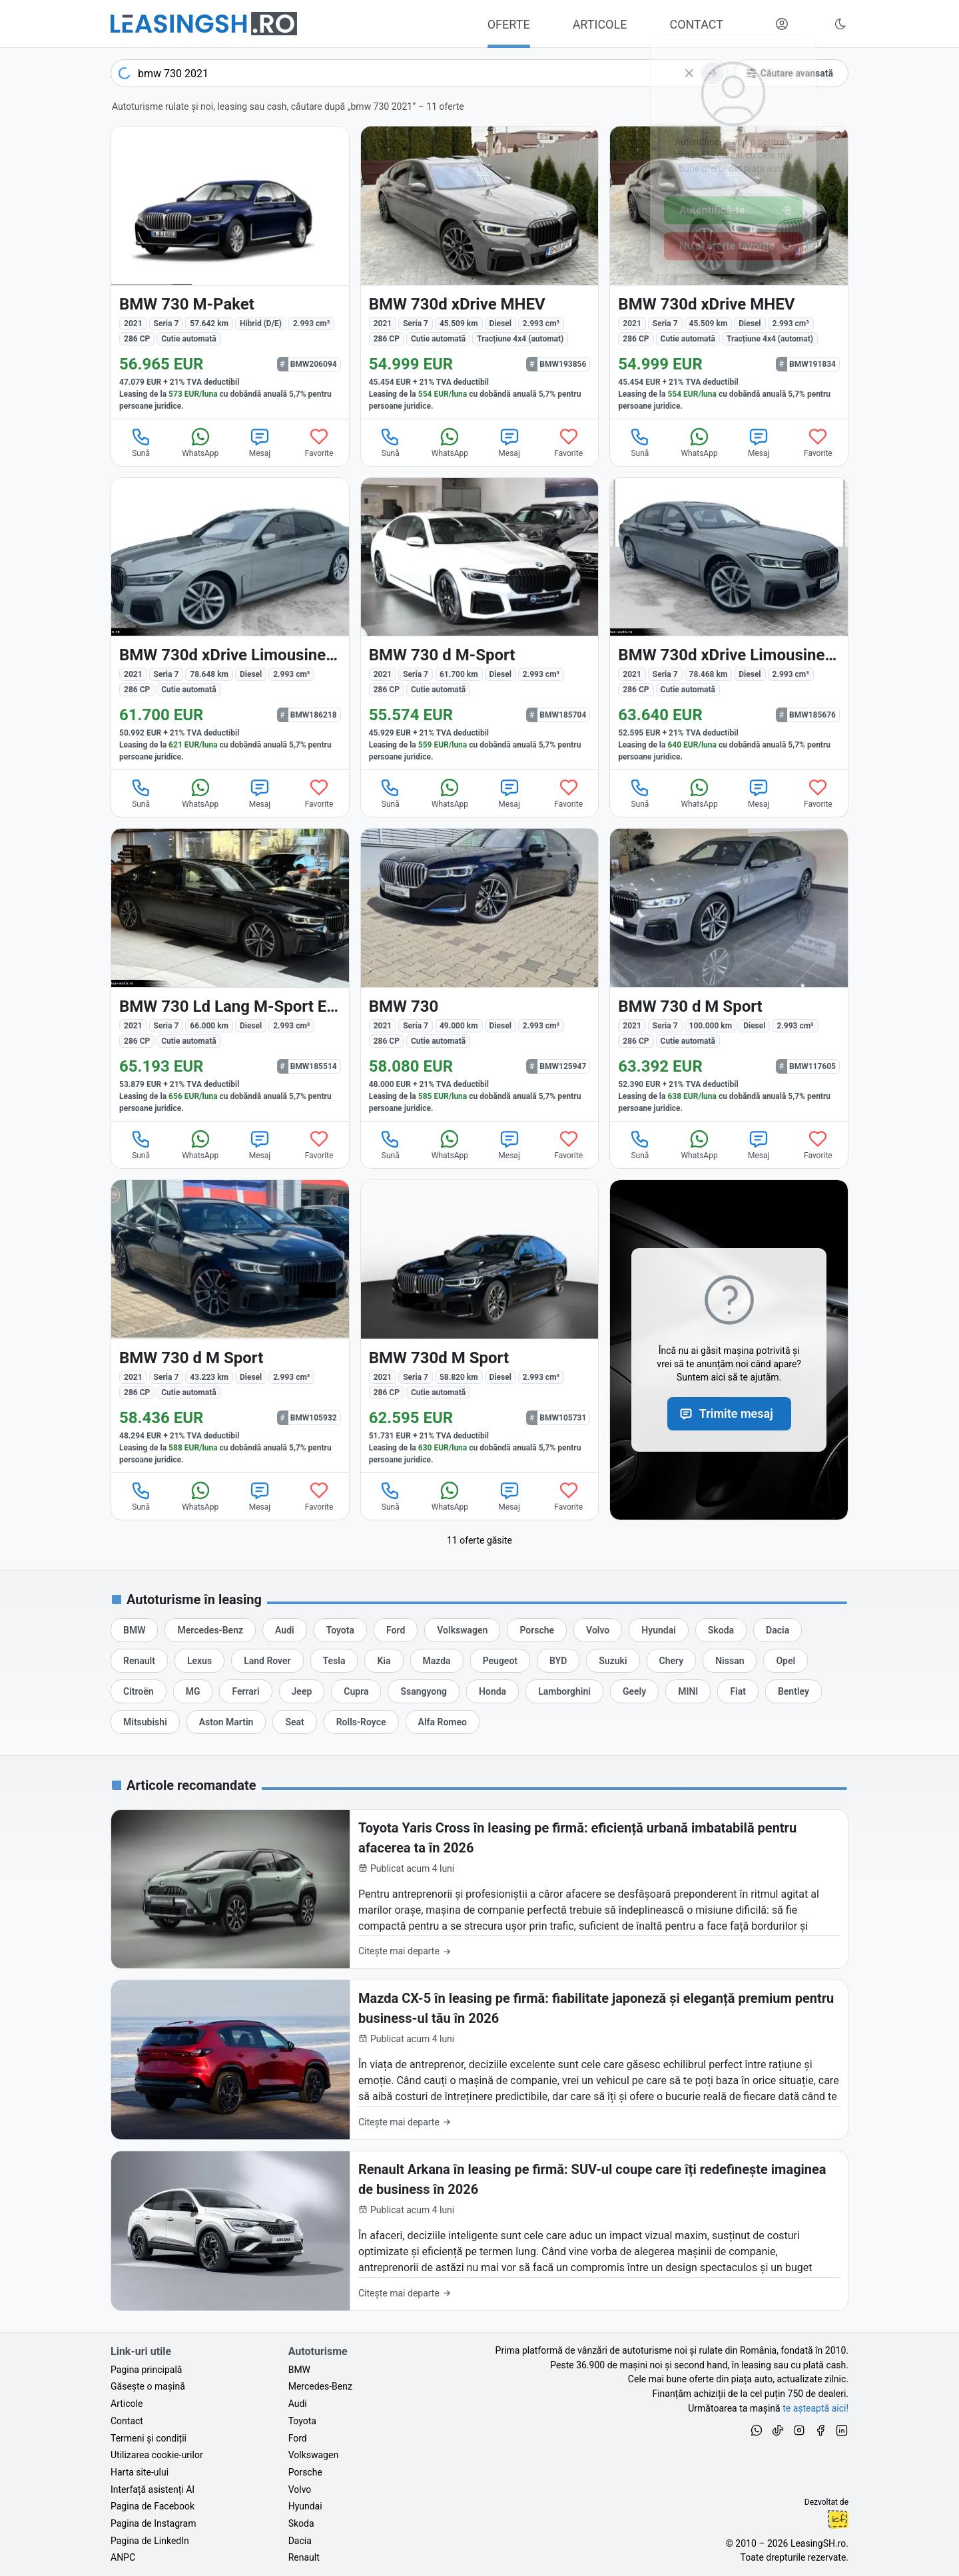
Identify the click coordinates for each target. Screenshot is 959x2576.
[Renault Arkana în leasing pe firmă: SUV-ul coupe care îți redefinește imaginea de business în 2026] (479, 2231)
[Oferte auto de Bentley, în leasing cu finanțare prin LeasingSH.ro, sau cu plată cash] (793, 1691)
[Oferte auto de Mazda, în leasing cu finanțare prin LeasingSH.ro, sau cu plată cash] (437, 1661)
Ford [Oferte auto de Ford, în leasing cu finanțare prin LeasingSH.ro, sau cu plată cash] (297, 2438)
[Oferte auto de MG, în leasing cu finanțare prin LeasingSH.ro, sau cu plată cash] (193, 1691)
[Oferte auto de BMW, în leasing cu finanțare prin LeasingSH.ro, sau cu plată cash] (134, 1630)
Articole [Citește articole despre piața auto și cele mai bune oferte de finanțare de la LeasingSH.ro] (127, 2403)
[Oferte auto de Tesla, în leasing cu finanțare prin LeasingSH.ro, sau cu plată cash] (334, 1661)
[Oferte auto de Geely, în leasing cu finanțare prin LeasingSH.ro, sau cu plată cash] (634, 1691)
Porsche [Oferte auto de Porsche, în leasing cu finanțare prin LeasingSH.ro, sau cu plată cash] (305, 2472)
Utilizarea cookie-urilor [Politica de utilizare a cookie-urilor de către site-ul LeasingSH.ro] (157, 2455)
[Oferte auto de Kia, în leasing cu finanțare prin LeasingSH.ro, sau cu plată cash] (383, 1661)
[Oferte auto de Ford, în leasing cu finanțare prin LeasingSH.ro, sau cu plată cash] (396, 1630)
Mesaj (259, 442)
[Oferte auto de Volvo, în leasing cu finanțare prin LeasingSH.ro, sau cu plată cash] (597, 1630)
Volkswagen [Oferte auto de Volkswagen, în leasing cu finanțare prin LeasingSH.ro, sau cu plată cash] (313, 2455)
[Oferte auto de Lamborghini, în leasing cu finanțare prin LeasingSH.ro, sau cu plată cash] (564, 1691)
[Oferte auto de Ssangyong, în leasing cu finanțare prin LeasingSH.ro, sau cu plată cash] (424, 1691)
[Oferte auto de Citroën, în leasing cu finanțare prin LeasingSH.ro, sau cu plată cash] (138, 1691)
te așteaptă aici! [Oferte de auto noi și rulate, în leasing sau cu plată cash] (815, 2408)
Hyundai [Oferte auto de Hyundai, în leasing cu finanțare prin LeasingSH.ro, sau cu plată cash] (305, 2506)
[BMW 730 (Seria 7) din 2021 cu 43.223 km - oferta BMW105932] (230, 1326)
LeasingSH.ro (818, 2543)
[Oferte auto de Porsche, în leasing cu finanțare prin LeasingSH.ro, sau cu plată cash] (537, 1630)
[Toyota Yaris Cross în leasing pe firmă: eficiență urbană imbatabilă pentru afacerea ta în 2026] (479, 1889)
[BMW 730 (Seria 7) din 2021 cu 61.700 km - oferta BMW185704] (480, 624)
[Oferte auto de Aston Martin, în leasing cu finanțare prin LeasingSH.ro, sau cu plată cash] (226, 1722)
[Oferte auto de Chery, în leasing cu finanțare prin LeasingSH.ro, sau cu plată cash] (672, 1661)
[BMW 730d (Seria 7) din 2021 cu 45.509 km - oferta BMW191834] (729, 272)
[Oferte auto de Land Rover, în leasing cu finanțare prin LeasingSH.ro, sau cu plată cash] (267, 1661)
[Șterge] (689, 73)
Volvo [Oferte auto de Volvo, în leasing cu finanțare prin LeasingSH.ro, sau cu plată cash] (300, 2489)
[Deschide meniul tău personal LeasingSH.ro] (782, 24)
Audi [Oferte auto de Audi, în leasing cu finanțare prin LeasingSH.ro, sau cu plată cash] (297, 2403)
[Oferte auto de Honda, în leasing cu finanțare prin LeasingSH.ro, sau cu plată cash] (492, 1691)
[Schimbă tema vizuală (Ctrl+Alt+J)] (840, 24)
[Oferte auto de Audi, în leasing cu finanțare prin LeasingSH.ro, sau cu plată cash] (284, 1630)
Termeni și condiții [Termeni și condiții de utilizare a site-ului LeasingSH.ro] (148, 2438)
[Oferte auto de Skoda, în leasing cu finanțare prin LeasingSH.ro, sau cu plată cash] (721, 1630)
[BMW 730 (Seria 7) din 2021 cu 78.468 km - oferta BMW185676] (729, 624)
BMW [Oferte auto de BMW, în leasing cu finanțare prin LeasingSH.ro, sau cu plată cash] (299, 2369)
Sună (141, 442)
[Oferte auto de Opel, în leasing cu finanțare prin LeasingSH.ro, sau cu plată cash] (785, 1661)
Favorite (319, 442)
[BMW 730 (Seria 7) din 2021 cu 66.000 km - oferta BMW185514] (230, 975)
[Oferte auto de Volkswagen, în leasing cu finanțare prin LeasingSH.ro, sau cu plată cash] (462, 1630)
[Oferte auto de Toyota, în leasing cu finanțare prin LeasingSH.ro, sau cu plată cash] (340, 1630)
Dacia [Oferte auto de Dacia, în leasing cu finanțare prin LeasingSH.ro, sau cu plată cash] (300, 2540)
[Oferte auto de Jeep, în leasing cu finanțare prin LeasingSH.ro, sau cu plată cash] (302, 1691)
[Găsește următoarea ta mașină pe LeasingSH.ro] (204, 23)
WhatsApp (200, 442)
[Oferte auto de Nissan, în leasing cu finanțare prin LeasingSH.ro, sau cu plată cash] (730, 1661)
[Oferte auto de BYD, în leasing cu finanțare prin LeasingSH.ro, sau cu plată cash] (558, 1661)
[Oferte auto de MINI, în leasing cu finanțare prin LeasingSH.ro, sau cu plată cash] (688, 1691)
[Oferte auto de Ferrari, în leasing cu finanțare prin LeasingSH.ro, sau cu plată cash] (245, 1691)
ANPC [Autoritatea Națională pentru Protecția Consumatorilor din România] (123, 2557)
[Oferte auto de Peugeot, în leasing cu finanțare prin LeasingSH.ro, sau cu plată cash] (500, 1661)
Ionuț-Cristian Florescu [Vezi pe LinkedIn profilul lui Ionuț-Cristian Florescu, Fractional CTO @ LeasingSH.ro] (837, 2519)
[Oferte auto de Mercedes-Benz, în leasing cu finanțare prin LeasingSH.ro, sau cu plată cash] (210, 1630)
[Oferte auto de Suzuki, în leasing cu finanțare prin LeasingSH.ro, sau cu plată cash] (612, 1661)
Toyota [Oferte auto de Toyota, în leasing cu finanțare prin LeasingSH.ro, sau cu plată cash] (302, 2421)
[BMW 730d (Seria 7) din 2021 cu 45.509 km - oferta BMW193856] (480, 272)
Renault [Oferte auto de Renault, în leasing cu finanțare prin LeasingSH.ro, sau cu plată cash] (304, 2557)
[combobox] (419, 73)
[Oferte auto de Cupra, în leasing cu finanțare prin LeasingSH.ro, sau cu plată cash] (356, 1691)
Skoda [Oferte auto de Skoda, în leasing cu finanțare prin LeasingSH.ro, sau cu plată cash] (301, 2523)
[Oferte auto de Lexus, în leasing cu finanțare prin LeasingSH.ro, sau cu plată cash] (199, 1661)
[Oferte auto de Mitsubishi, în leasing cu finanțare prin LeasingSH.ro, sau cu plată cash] (145, 1722)
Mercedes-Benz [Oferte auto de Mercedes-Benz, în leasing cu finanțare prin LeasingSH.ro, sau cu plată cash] (320, 2386)
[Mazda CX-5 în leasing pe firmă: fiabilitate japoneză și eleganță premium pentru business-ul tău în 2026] (479, 2060)
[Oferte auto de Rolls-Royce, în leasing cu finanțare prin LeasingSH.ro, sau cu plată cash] (361, 1722)
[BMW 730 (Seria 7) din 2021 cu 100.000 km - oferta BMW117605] (729, 975)
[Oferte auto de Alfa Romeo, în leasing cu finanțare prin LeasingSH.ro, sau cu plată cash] (443, 1722)
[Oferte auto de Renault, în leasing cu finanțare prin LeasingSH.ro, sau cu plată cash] (139, 1661)
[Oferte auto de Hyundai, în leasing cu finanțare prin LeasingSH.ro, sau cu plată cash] (659, 1630)
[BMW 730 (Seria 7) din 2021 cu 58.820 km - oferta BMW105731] (480, 1326)
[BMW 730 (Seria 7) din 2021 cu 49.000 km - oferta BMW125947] (480, 975)
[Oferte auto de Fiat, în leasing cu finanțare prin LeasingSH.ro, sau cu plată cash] (738, 1691)
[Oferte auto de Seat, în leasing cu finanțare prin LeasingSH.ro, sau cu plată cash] (294, 1722)
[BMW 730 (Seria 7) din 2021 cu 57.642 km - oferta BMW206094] (230, 272)
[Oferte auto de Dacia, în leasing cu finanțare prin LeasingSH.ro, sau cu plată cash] (777, 1630)
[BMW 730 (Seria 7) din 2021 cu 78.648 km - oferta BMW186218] (230, 624)
